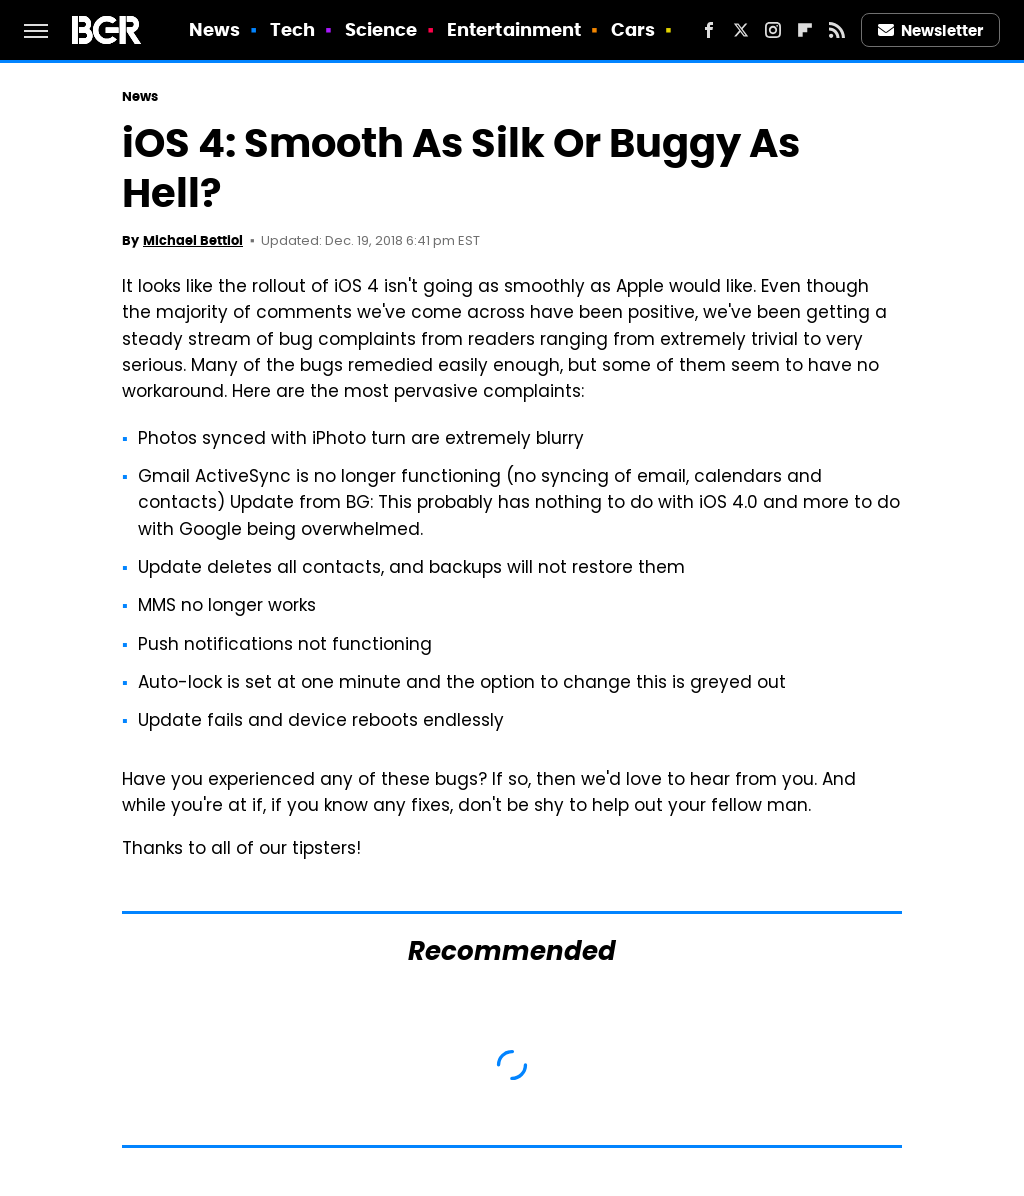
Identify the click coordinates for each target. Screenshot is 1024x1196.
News (214, 29)
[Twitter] (741, 30)
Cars (633, 29)
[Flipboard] (805, 30)
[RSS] (837, 30)
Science (381, 29)
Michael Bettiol (193, 240)
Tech (292, 29)
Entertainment (514, 29)
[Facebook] (709, 30)
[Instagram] (773, 30)
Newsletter (931, 30)
